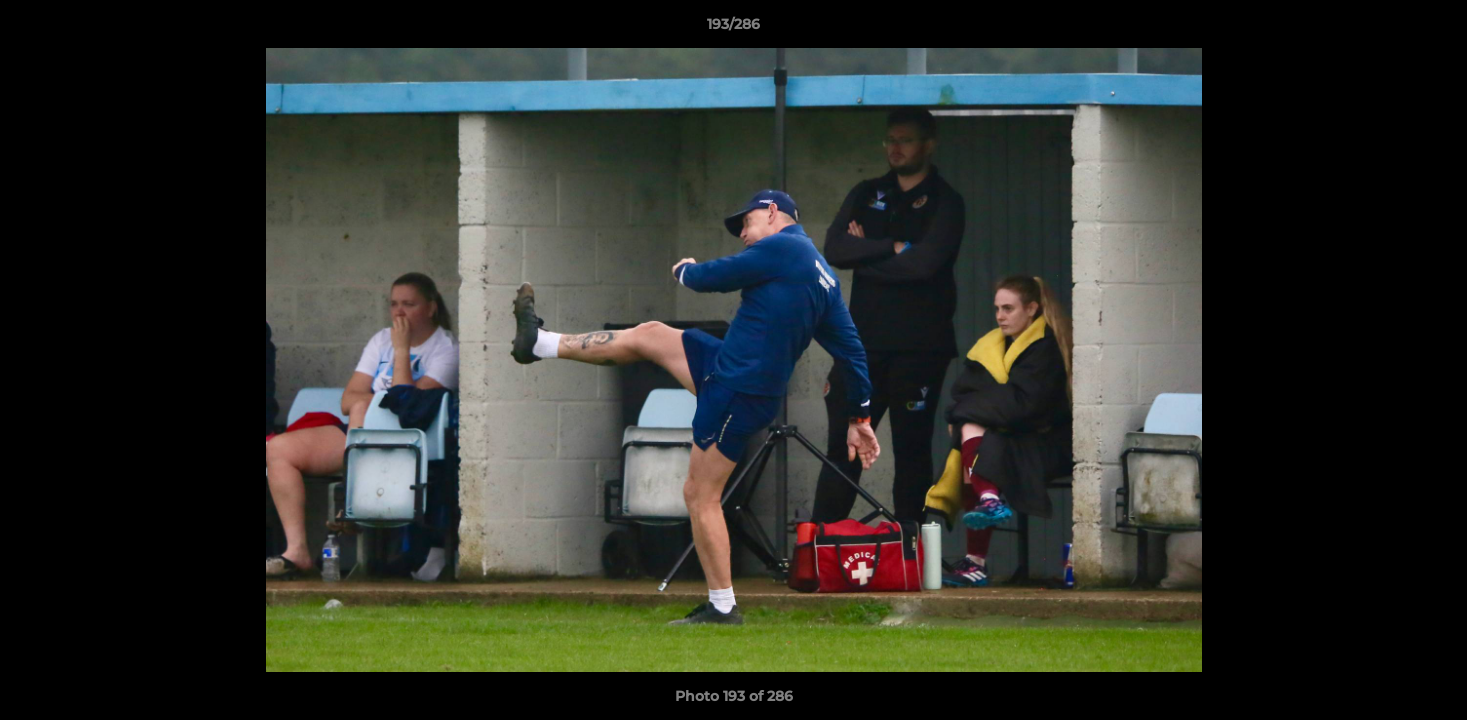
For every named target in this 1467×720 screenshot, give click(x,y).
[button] (1431, 29)
